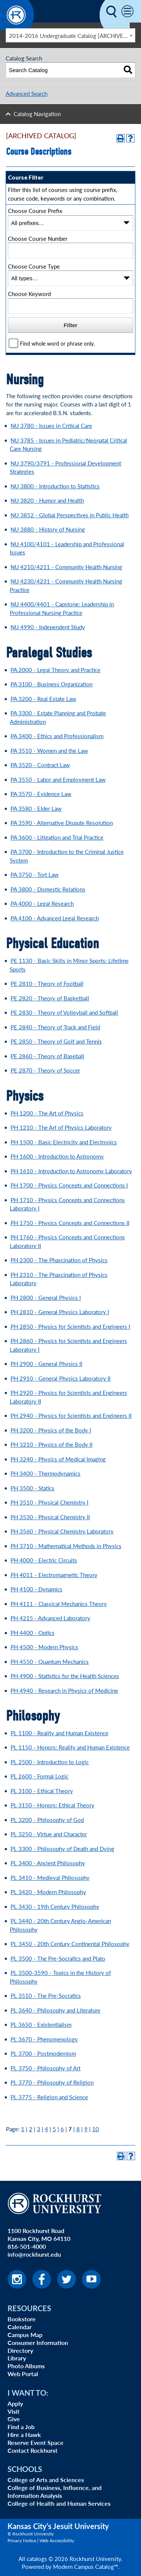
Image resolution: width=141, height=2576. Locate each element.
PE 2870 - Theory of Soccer (45, 1070)
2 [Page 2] (30, 2129)
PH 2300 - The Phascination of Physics (59, 1260)
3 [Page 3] (38, 2129)
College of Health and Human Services (59, 2503)
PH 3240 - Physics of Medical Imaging (58, 1459)
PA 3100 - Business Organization (51, 684)
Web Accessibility (56, 2540)
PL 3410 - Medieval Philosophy (50, 1877)
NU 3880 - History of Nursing (48, 529)
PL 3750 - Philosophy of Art (45, 2068)
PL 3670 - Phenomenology (44, 2039)
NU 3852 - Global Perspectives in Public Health (70, 515)
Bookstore (22, 2319)
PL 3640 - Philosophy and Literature (55, 2010)
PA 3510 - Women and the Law (49, 750)
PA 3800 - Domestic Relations (48, 889)
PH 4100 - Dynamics (36, 1589)
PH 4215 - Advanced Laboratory (50, 1618)
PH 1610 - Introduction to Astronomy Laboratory (71, 1171)
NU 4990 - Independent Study (48, 627)
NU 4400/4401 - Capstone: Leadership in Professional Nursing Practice (62, 608)
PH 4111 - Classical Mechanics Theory (59, 1604)
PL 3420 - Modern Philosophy (48, 1892)
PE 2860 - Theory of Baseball (47, 1056)
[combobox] (70, 35)
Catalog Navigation (37, 114)
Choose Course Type (34, 266)
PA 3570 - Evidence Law (41, 794)
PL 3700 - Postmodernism (43, 2053)
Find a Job (21, 2426)
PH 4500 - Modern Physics (44, 1647)
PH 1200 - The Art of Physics (47, 1113)
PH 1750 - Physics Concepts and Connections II (70, 1223)
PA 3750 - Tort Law (35, 874)
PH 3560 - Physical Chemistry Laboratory (62, 1531)
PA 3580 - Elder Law (36, 808)
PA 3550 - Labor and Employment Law (58, 779)
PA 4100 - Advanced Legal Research (55, 918)
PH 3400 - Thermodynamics (45, 1473)
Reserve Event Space (36, 2442)
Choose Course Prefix (35, 211)
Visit (14, 2411)
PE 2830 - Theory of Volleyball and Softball (64, 1012)
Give (14, 2418)
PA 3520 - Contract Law (40, 765)
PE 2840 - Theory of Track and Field (55, 1027)
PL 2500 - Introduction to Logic (50, 1762)
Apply (15, 2403)
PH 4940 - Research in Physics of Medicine (64, 1690)
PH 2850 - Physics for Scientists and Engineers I (70, 1326)
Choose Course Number (37, 238)
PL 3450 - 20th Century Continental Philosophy (70, 1943)
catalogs (37, 2558)
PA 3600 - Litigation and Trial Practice (57, 837)
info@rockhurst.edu (34, 2254)
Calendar (20, 2326)
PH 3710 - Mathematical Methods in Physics (66, 1546)
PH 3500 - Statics (33, 1488)
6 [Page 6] (62, 2129)
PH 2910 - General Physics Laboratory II (61, 1378)
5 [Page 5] (54, 2129)
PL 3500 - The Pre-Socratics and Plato (58, 1958)
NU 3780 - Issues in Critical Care (51, 425)
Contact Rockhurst (33, 2450)
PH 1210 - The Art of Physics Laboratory (61, 1127)
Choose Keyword (29, 294)
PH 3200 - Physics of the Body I (51, 1430)
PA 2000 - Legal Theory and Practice (55, 670)
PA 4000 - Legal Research (42, 903)
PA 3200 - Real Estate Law (43, 699)
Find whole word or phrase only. (57, 343)
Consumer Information (38, 2342)
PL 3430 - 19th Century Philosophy (55, 1906)
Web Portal (23, 2373)
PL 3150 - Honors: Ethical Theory (52, 1805)
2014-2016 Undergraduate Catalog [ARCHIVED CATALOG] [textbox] (72, 35)
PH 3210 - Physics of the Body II (51, 1444)
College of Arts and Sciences (46, 2479)
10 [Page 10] (95, 2129)
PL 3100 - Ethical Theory (42, 1791)
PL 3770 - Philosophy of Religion (52, 2082)
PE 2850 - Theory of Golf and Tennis (56, 1041)
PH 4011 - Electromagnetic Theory (54, 1575)
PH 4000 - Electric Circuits (44, 1560)
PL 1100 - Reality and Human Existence (59, 1733)
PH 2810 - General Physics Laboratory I (60, 1312)
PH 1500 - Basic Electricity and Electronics (64, 1142)
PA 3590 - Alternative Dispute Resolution (62, 822)
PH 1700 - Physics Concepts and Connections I (69, 1185)
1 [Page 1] (22, 2129)
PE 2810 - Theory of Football (47, 983)
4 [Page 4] (46, 2129)
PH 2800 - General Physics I (46, 1297)
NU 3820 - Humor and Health (47, 500)
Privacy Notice (22, 2540)
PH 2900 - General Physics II (46, 1363)
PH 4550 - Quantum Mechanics (50, 1661)
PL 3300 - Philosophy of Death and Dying (62, 1848)
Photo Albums (26, 2365)
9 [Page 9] (86, 2129)
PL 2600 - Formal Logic (39, 1776)
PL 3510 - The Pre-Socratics (46, 1995)
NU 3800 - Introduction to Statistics (55, 486)
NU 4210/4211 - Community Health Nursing (66, 567)
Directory (20, 2350)
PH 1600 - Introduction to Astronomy (57, 1156)
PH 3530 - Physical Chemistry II (50, 1517)
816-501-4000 (27, 2246)
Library (17, 2358)
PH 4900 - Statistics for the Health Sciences (65, 1676)
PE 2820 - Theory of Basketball (50, 998)
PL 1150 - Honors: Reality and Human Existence (70, 1747)
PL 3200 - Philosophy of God (47, 1820)
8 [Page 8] (78, 2129)
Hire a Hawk (24, 2434)
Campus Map (25, 2334)
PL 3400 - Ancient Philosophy (48, 1863)
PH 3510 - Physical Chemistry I (49, 1502)
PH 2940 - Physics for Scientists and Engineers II (71, 1415)
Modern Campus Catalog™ (85, 2566)
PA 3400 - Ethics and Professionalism (57, 736)
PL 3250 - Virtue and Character (49, 1834)
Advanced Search (26, 93)
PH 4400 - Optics (33, 1632)
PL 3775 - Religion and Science (49, 2097)
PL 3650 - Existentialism (41, 2024)
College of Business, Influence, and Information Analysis (55, 2491)
